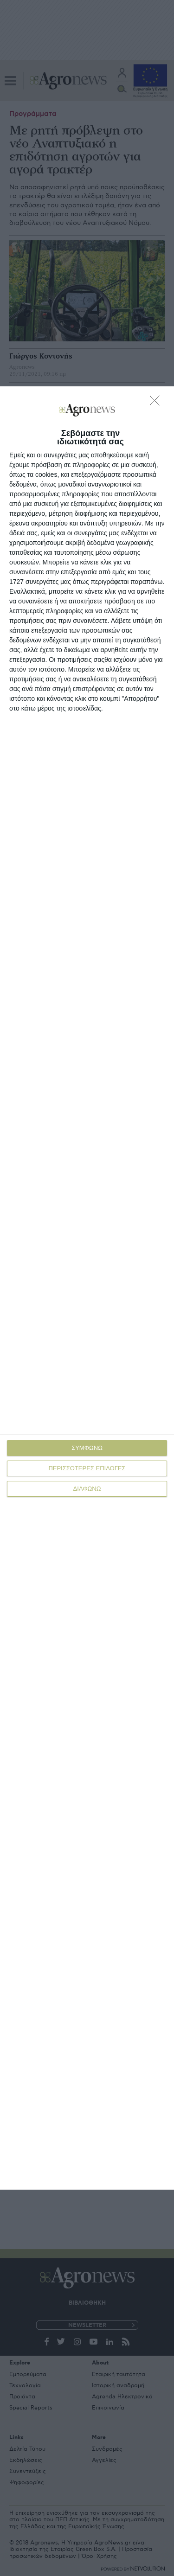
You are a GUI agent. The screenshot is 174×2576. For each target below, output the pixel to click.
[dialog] (87, 1288)
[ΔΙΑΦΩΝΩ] (157, 403)
